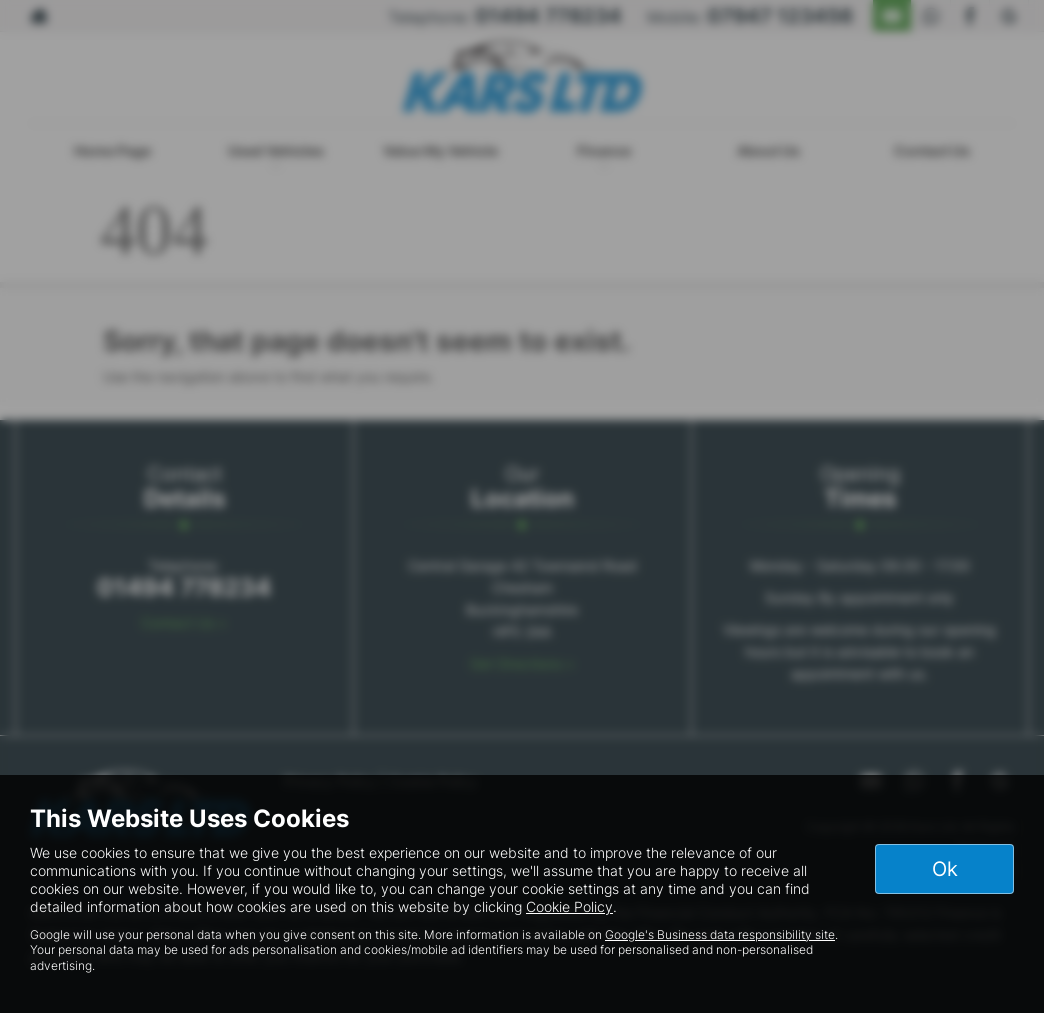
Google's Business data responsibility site (720, 934)
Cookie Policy (569, 906)
